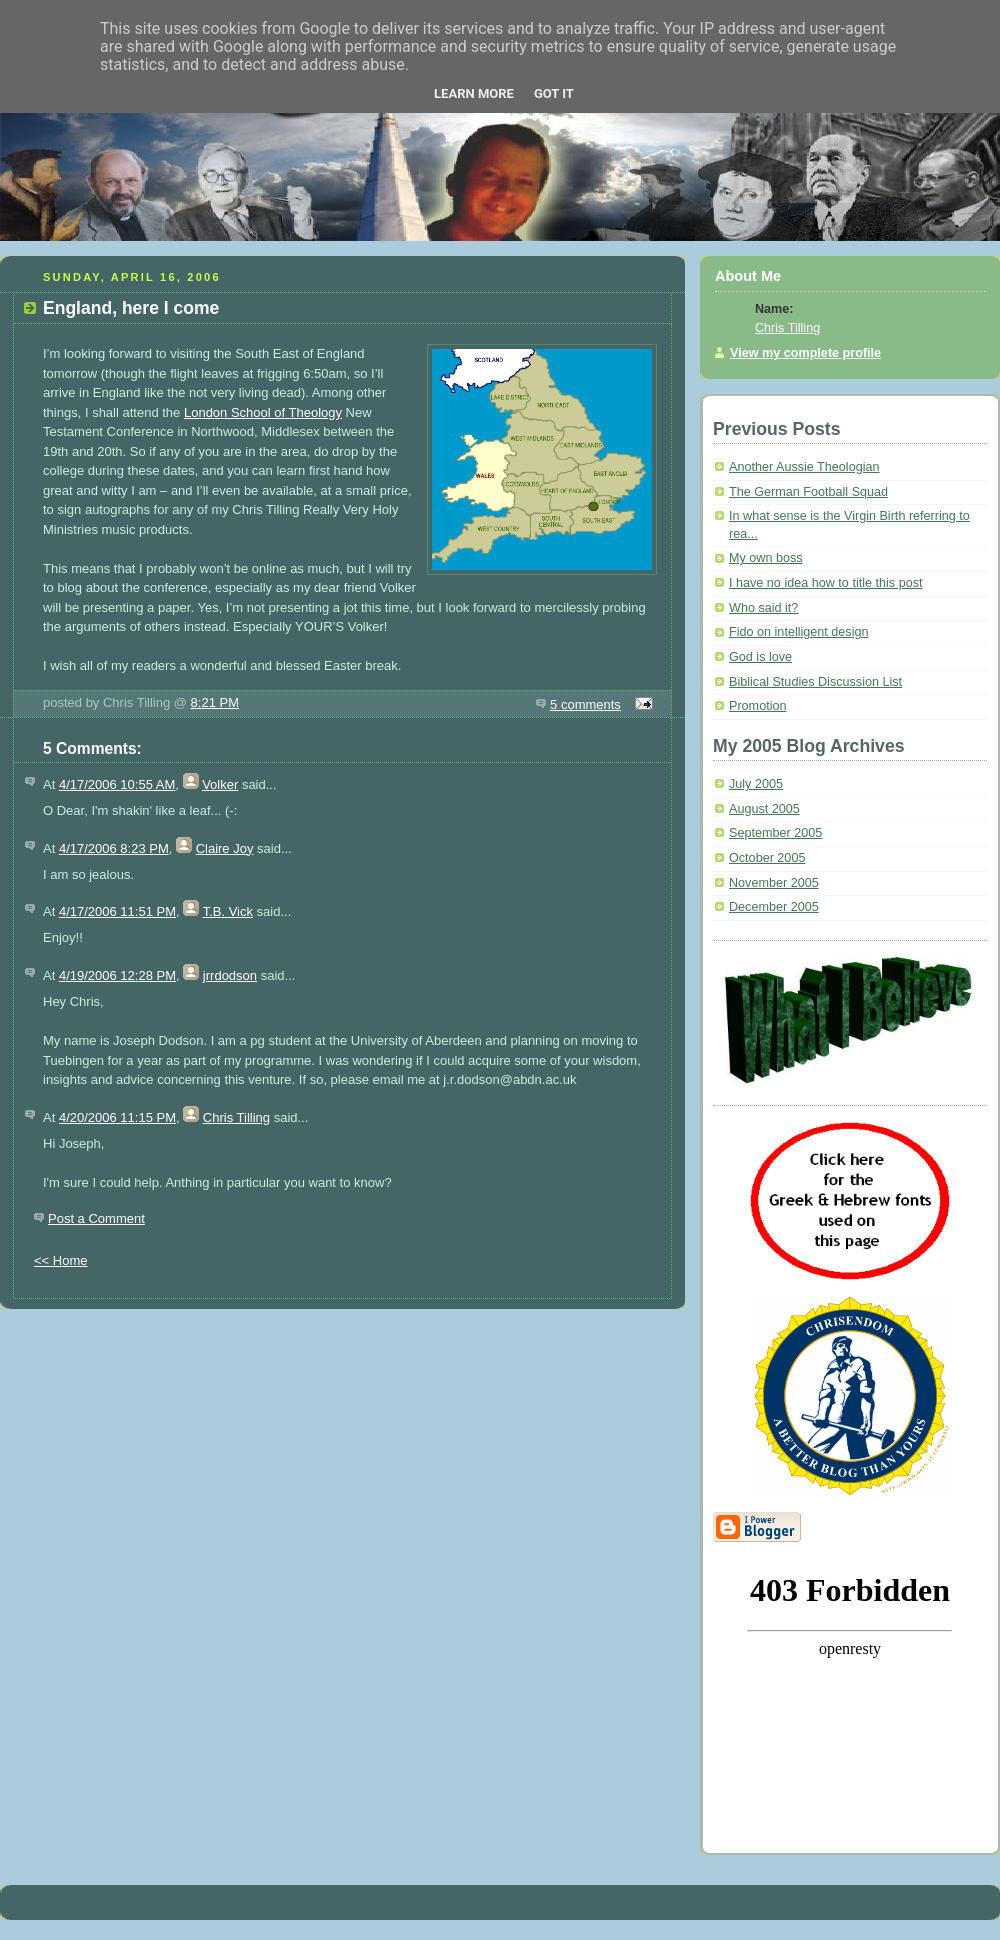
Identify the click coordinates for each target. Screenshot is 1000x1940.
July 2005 (756, 784)
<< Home (60, 1260)
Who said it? (763, 608)
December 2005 (774, 907)
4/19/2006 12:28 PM (117, 975)
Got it (554, 93)
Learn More (474, 93)
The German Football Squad (808, 492)
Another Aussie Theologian (804, 467)
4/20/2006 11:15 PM (117, 1117)
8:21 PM (215, 702)
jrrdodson (230, 975)
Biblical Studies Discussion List (815, 682)
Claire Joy (225, 848)
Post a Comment (96, 1218)
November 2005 (774, 883)
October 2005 (767, 858)
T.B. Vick (228, 911)
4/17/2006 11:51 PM (117, 911)
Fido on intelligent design (799, 632)
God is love (760, 657)
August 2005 (764, 809)
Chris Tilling (236, 1117)
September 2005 (775, 833)
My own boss (766, 558)
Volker (220, 784)
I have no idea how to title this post (825, 583)
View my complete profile (805, 353)
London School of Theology (263, 412)
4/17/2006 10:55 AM (117, 784)
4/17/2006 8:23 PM (114, 848)
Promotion (757, 706)
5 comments (585, 704)
